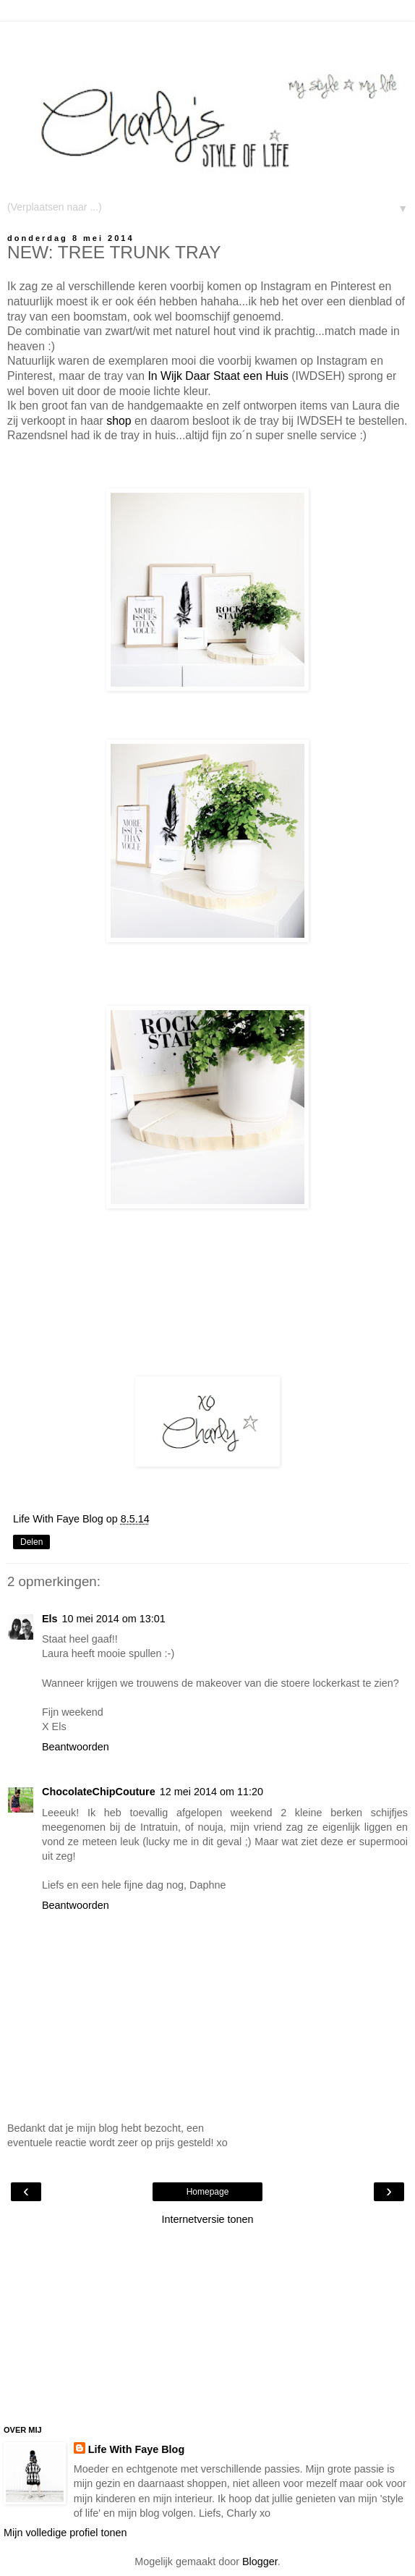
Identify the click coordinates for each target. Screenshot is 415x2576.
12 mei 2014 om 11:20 (211, 1791)
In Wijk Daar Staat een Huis (217, 376)
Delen (31, 1542)
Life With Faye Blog (136, 2449)
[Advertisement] (207, 40)
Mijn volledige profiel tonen (65, 2532)
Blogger (260, 2561)
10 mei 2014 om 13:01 (114, 1618)
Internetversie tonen (207, 2219)
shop (118, 421)
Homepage (208, 2192)
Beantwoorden (75, 1747)
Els (50, 1618)
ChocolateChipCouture (98, 1791)
